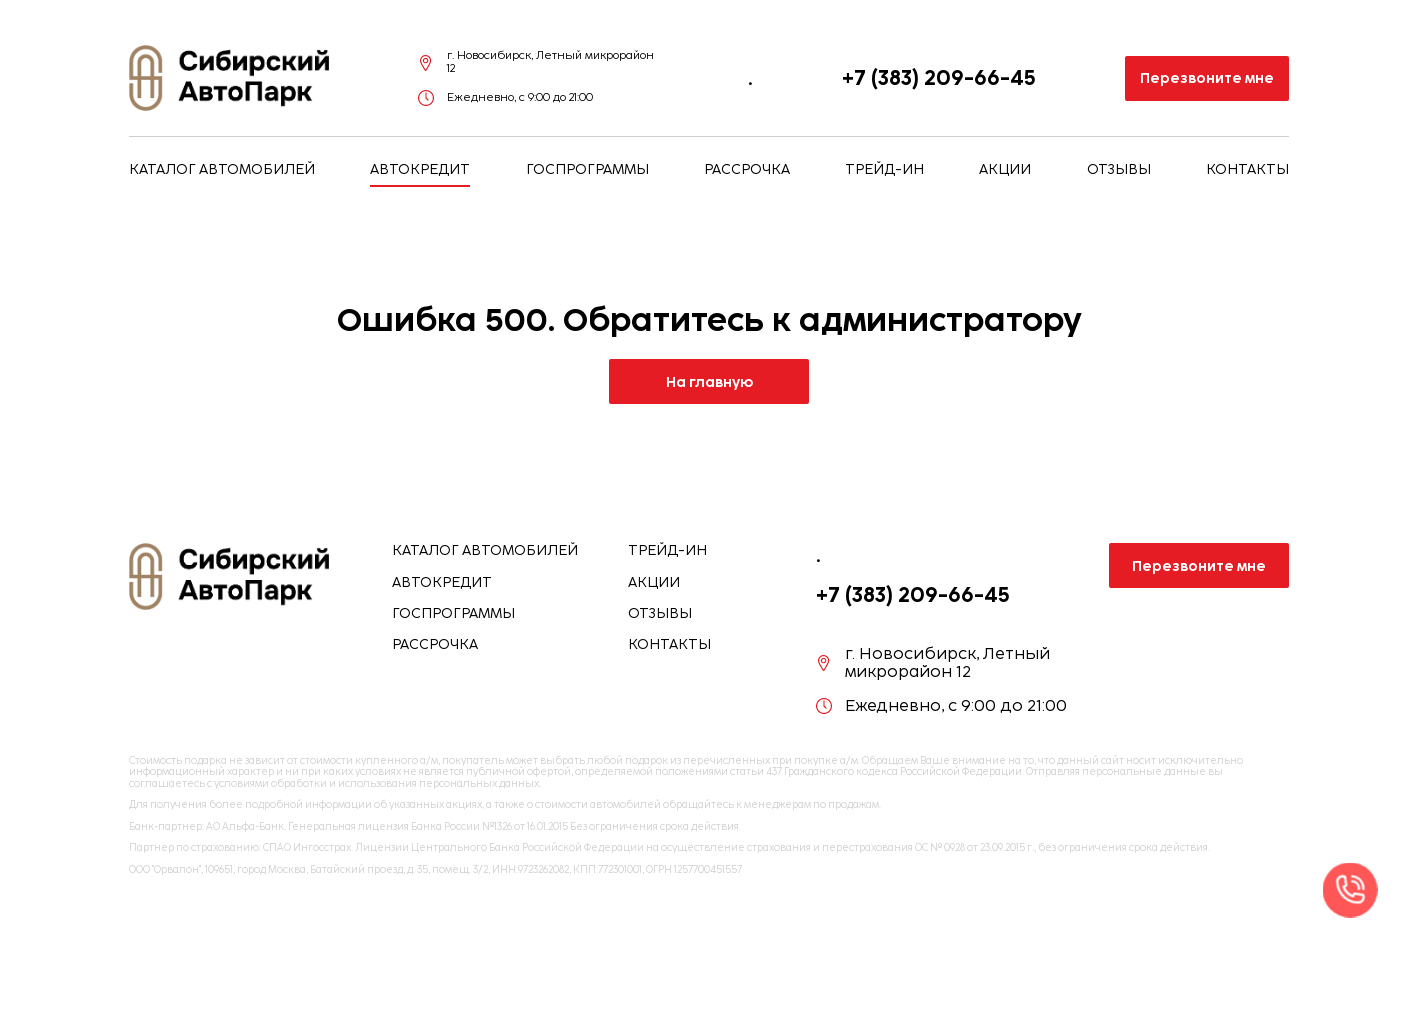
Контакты (1247, 170)
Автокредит (420, 170)
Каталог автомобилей (222, 170)
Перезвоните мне (1207, 78)
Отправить (1002, 988)
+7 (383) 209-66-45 (939, 78)
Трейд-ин (884, 170)
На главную (709, 382)
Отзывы (1119, 170)
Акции (1005, 170)
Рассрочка (747, 170)
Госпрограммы (587, 170)
